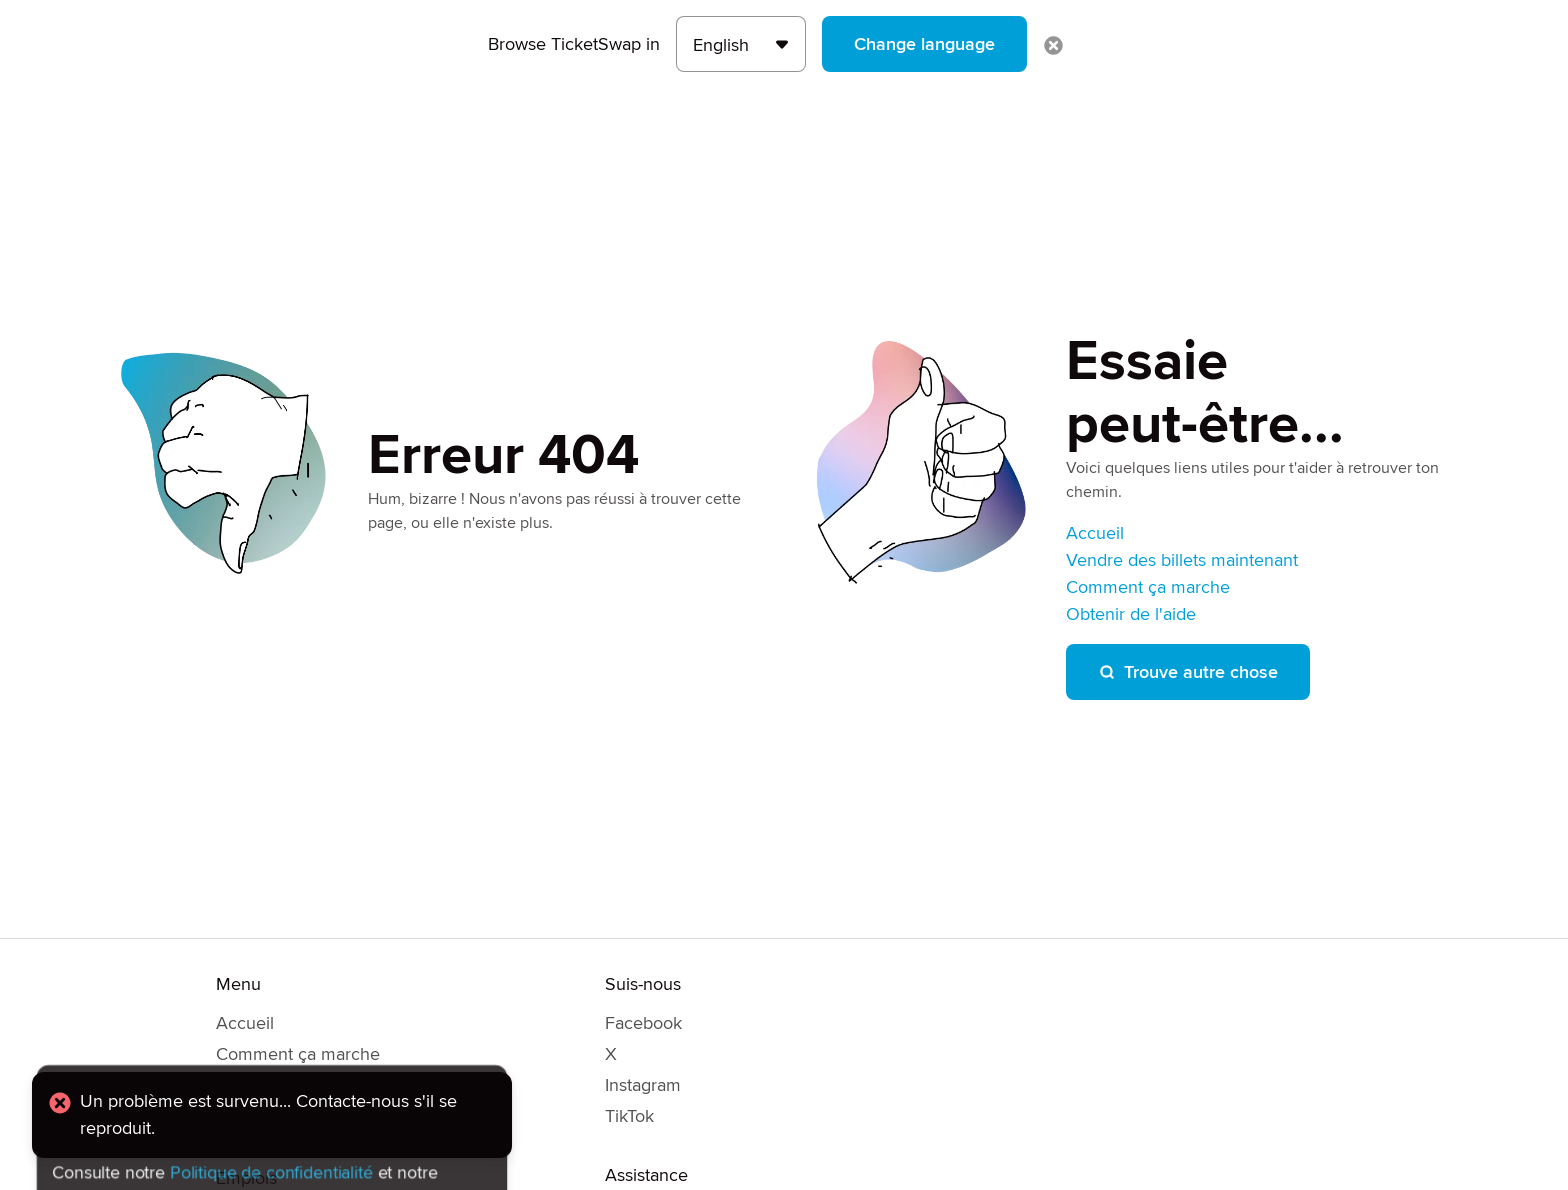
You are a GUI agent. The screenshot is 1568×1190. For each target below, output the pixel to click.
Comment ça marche (1148, 587)
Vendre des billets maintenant (1182, 560)
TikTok (629, 1116)
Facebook (643, 1023)
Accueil (1095, 533)
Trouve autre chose (1188, 672)
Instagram (643, 1085)
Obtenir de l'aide (1131, 614)
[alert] (272, 1115)
